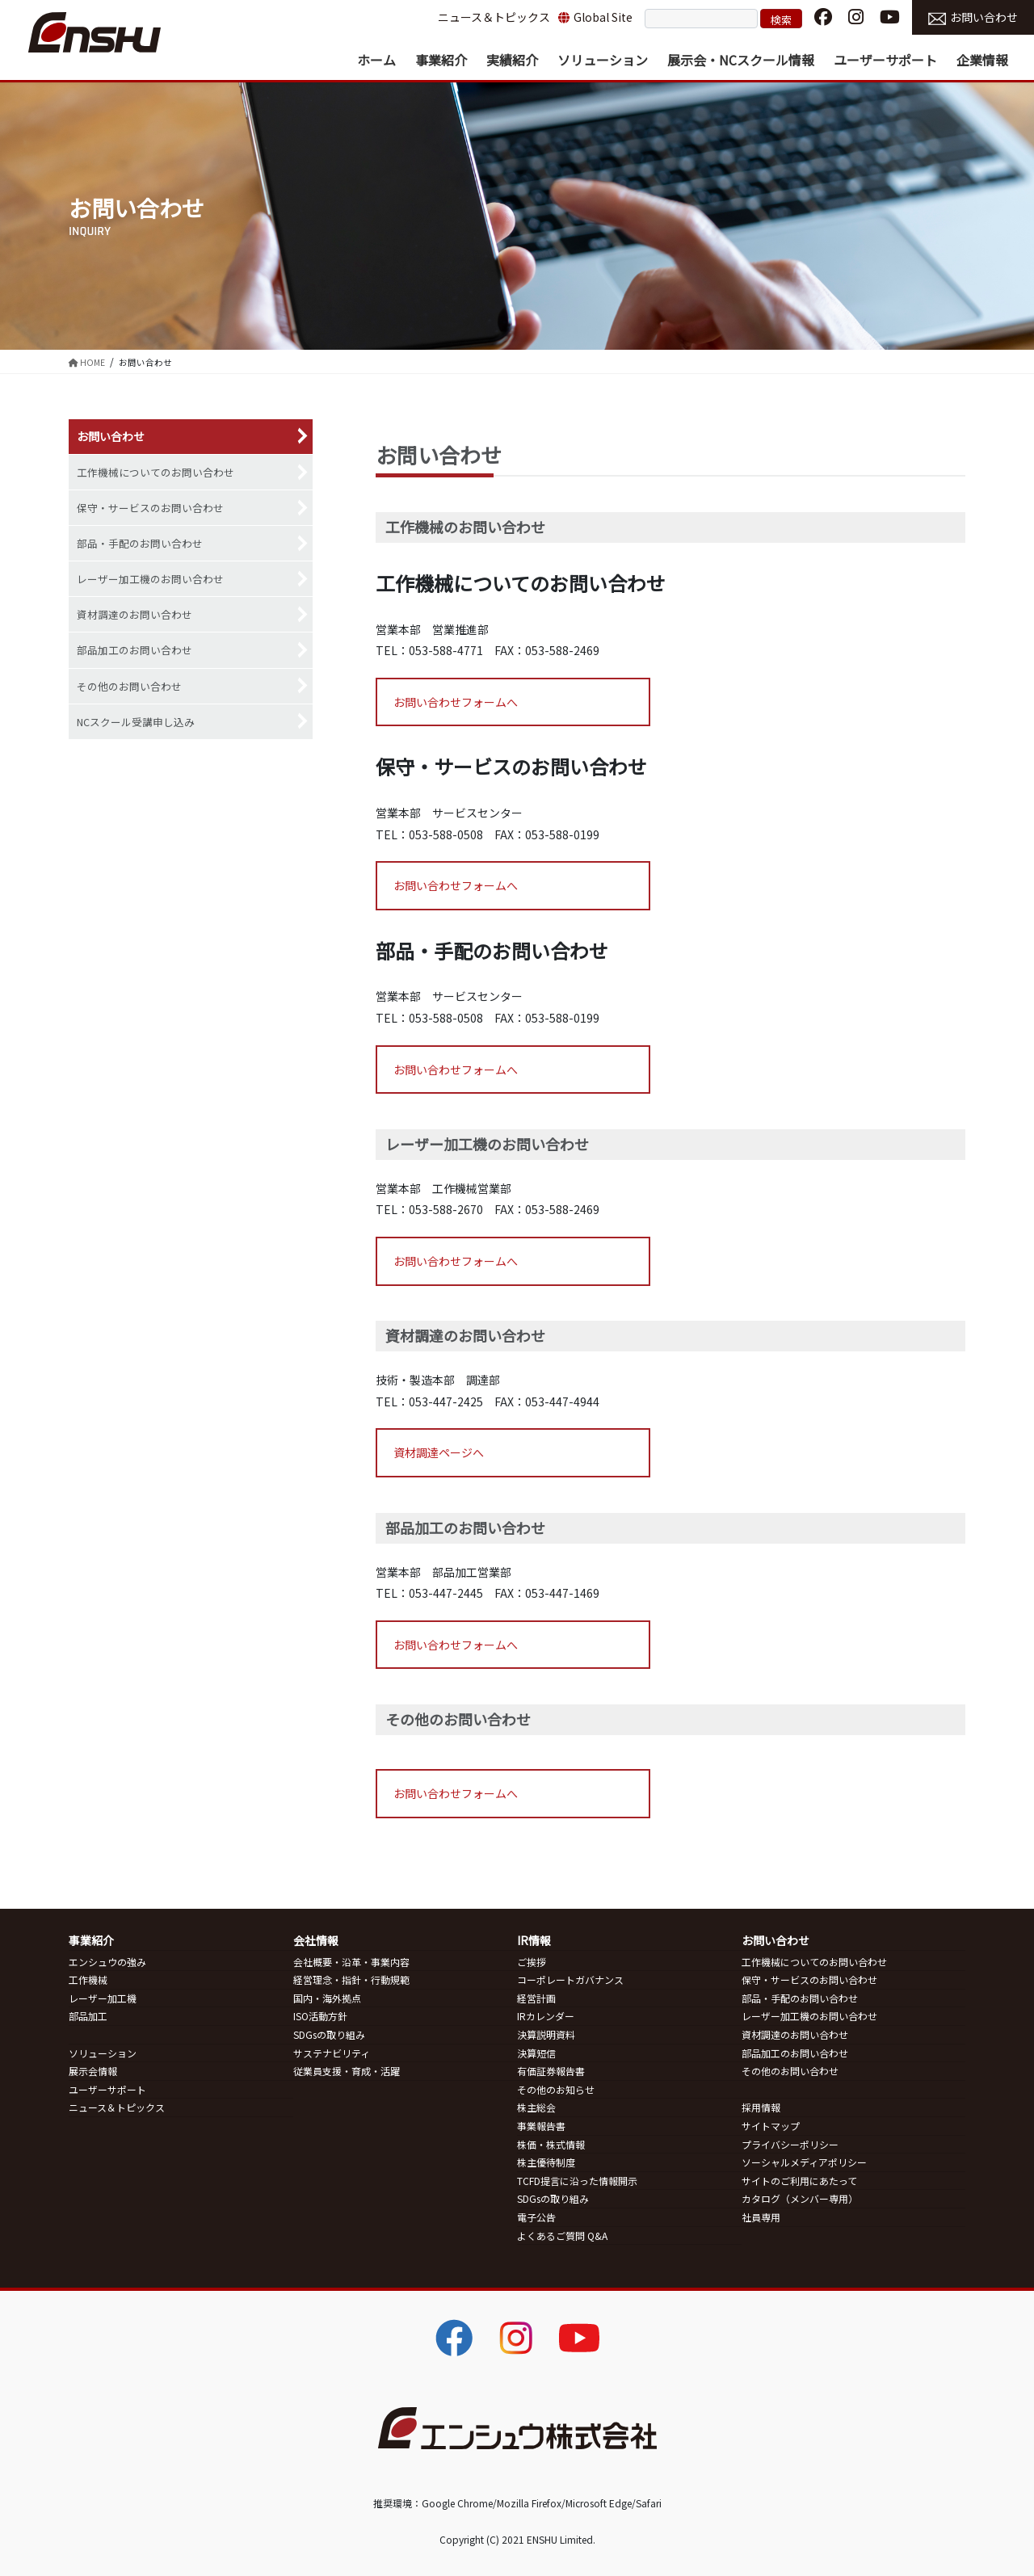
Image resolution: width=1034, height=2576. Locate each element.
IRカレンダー (545, 2016)
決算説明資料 (546, 2034)
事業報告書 (541, 2126)
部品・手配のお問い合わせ (140, 543)
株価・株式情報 (551, 2144)
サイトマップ (771, 2126)
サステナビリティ (331, 2053)
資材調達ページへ (438, 1452)
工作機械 (88, 1979)
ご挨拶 (531, 1962)
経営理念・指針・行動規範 (351, 1979)
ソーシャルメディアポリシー (804, 2162)
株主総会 (536, 2107)
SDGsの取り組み (329, 2034)
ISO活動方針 (320, 2016)
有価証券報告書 (551, 2071)
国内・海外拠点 (327, 1998)
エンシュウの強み (107, 1962)
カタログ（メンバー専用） (800, 2198)
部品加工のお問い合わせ (134, 650)
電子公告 (536, 2217)
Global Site (595, 17)
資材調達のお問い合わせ (134, 614)
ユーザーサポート (107, 2089)
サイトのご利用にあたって (799, 2180)
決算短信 (536, 2053)
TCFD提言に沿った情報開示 (577, 2180)
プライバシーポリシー (790, 2144)
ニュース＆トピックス (494, 17)
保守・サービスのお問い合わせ (150, 507)
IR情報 (534, 1940)
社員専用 (761, 2217)
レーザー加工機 (103, 1998)
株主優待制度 (546, 2162)
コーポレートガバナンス (570, 1979)
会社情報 (315, 1940)
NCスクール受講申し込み (136, 721)
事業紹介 (91, 1940)
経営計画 (536, 1998)
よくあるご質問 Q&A (562, 2235)
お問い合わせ (973, 17)
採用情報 (761, 2107)
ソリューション (103, 2053)
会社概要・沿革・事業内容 (351, 1962)
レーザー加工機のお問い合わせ (150, 578)
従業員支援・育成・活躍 (346, 2071)
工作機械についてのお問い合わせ (155, 472)
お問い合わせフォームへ (455, 702)
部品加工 (88, 2016)
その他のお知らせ (556, 2089)
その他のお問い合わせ (129, 686)
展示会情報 (93, 2071)
